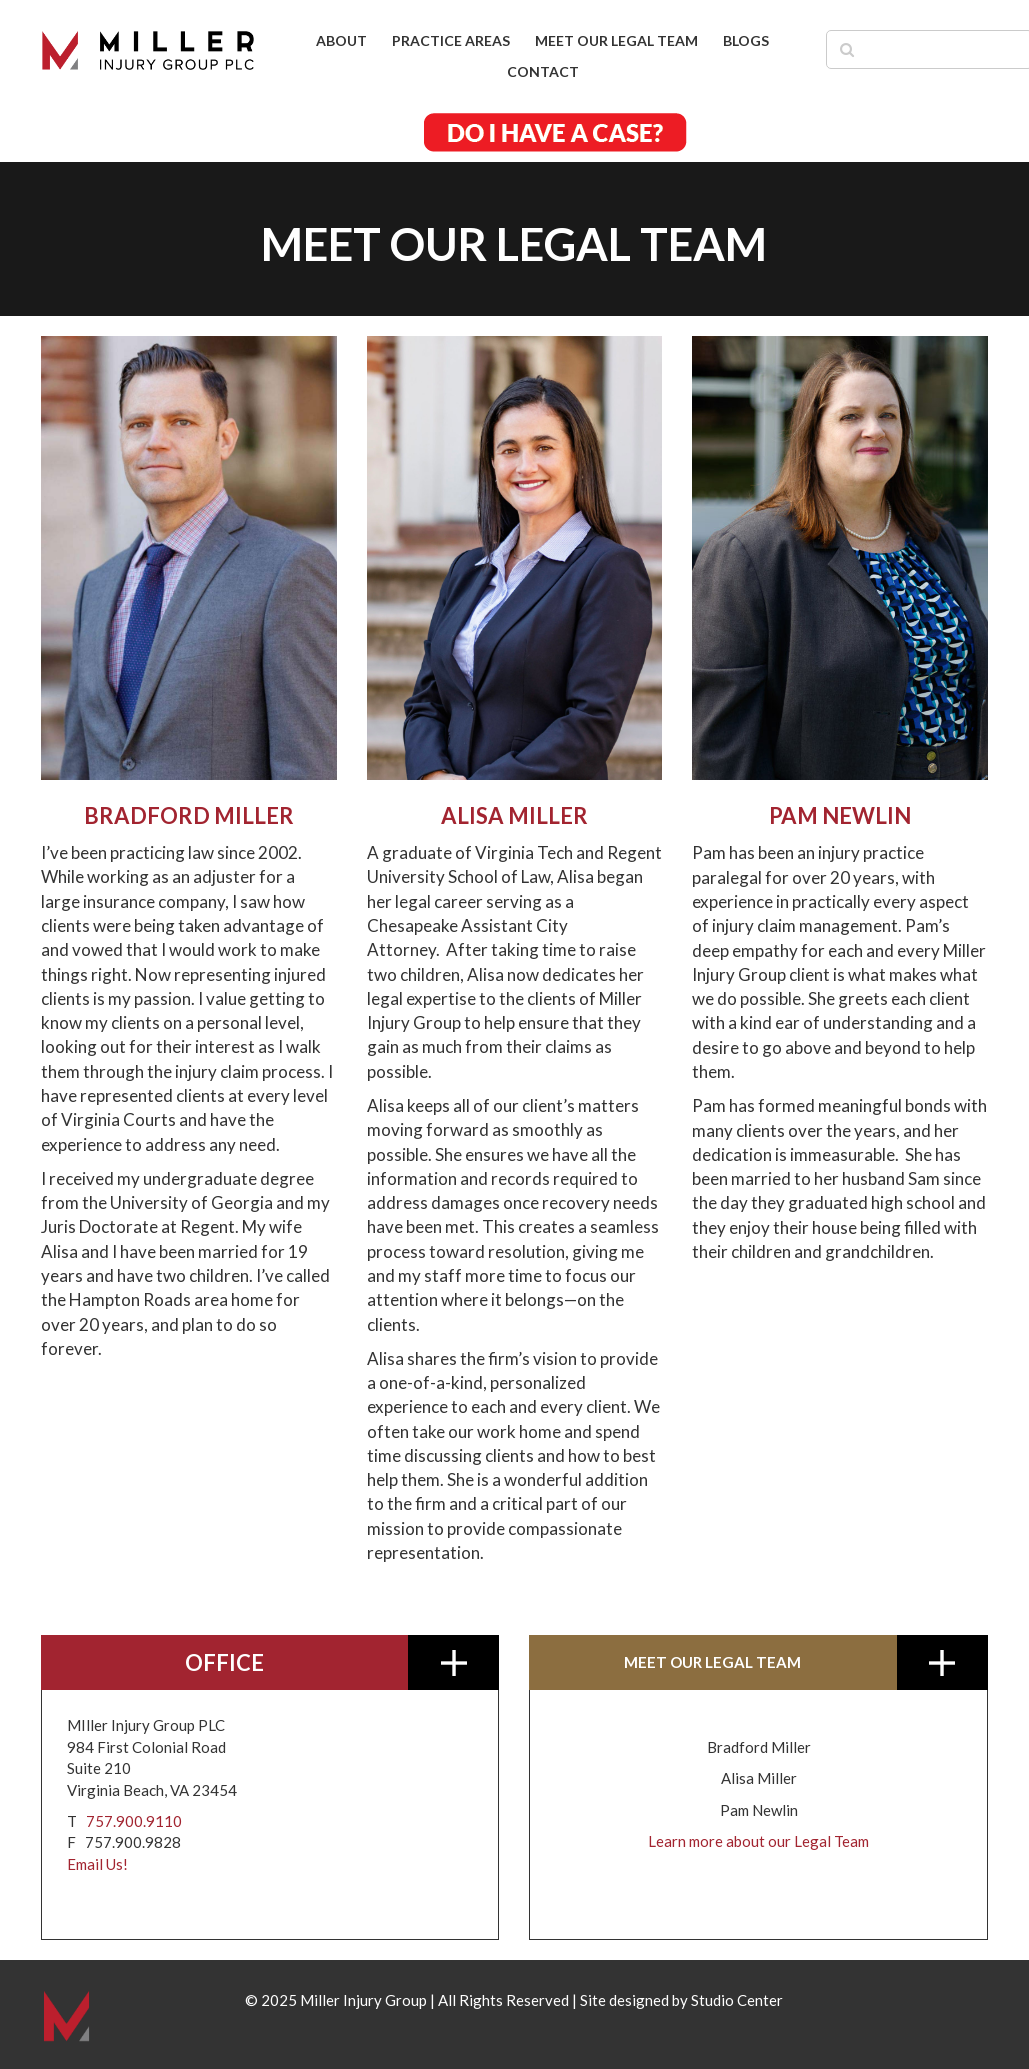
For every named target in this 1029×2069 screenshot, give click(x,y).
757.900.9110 (134, 1821)
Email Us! (97, 1864)
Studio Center (737, 2000)
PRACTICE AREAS (451, 40)
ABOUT (341, 40)
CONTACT (543, 71)
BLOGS (746, 40)
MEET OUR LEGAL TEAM (616, 40)
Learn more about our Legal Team (758, 1841)
